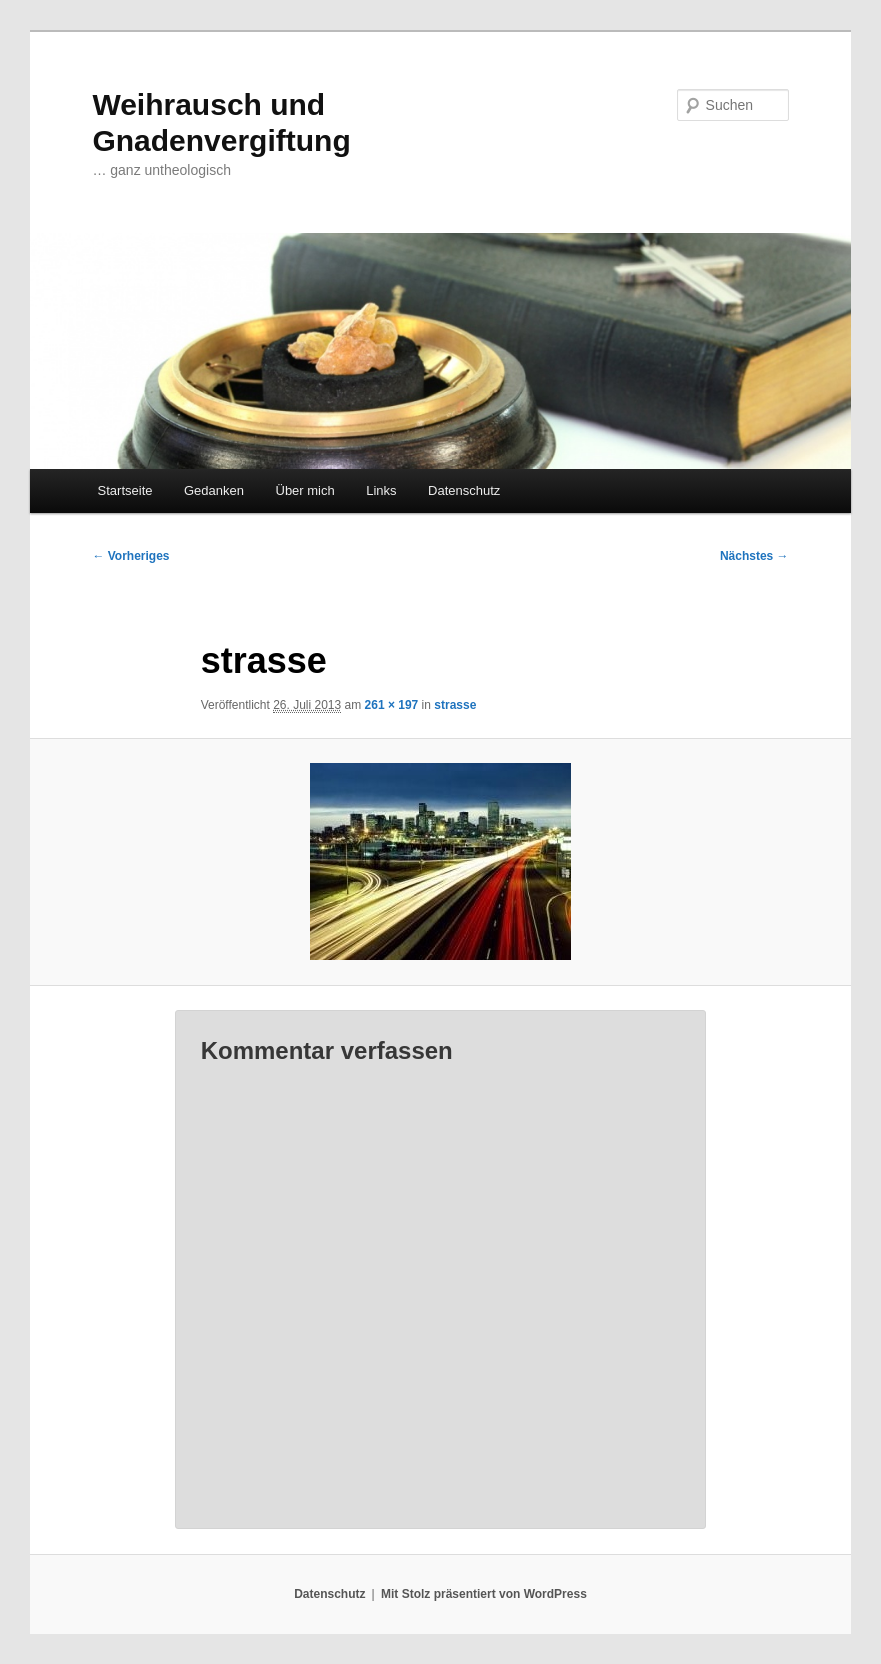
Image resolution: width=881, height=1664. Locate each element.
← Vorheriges (130, 556)
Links (381, 490)
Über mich (305, 490)
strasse (455, 705)
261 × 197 (392, 705)
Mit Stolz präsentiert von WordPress (484, 1594)
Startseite (125, 490)
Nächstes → (754, 556)
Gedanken (214, 490)
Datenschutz (464, 490)
